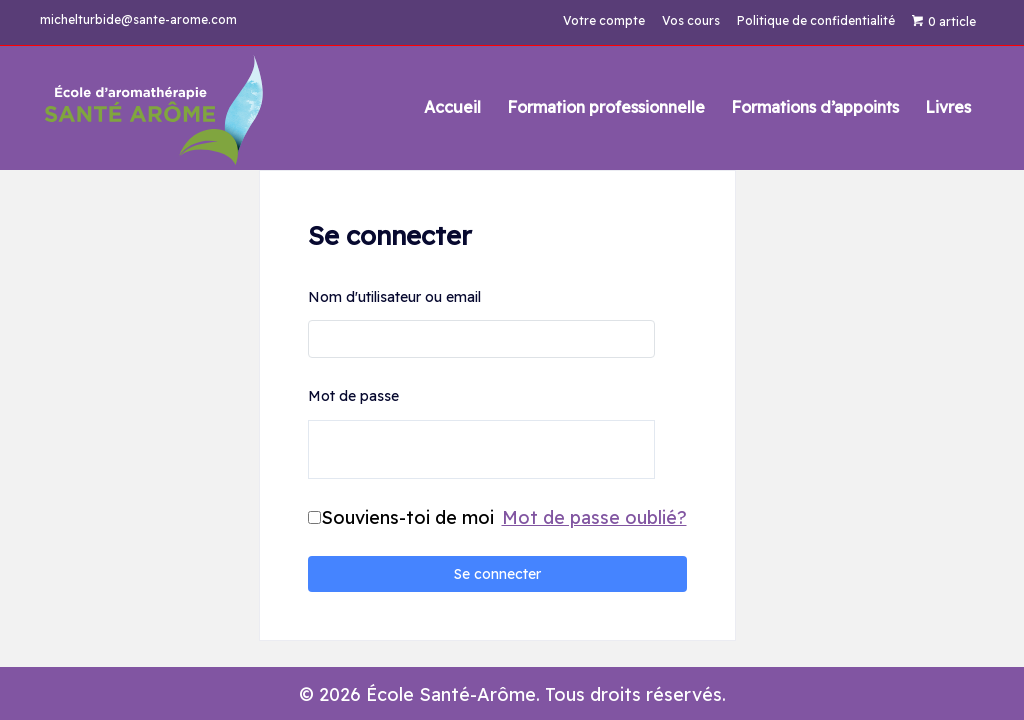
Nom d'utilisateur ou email (394, 297)
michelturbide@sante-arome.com (138, 19)
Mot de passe (353, 396)
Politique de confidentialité (816, 21)
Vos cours (691, 21)
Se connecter (497, 574)
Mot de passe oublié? (594, 517)
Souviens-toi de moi (407, 517)
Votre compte (604, 21)
